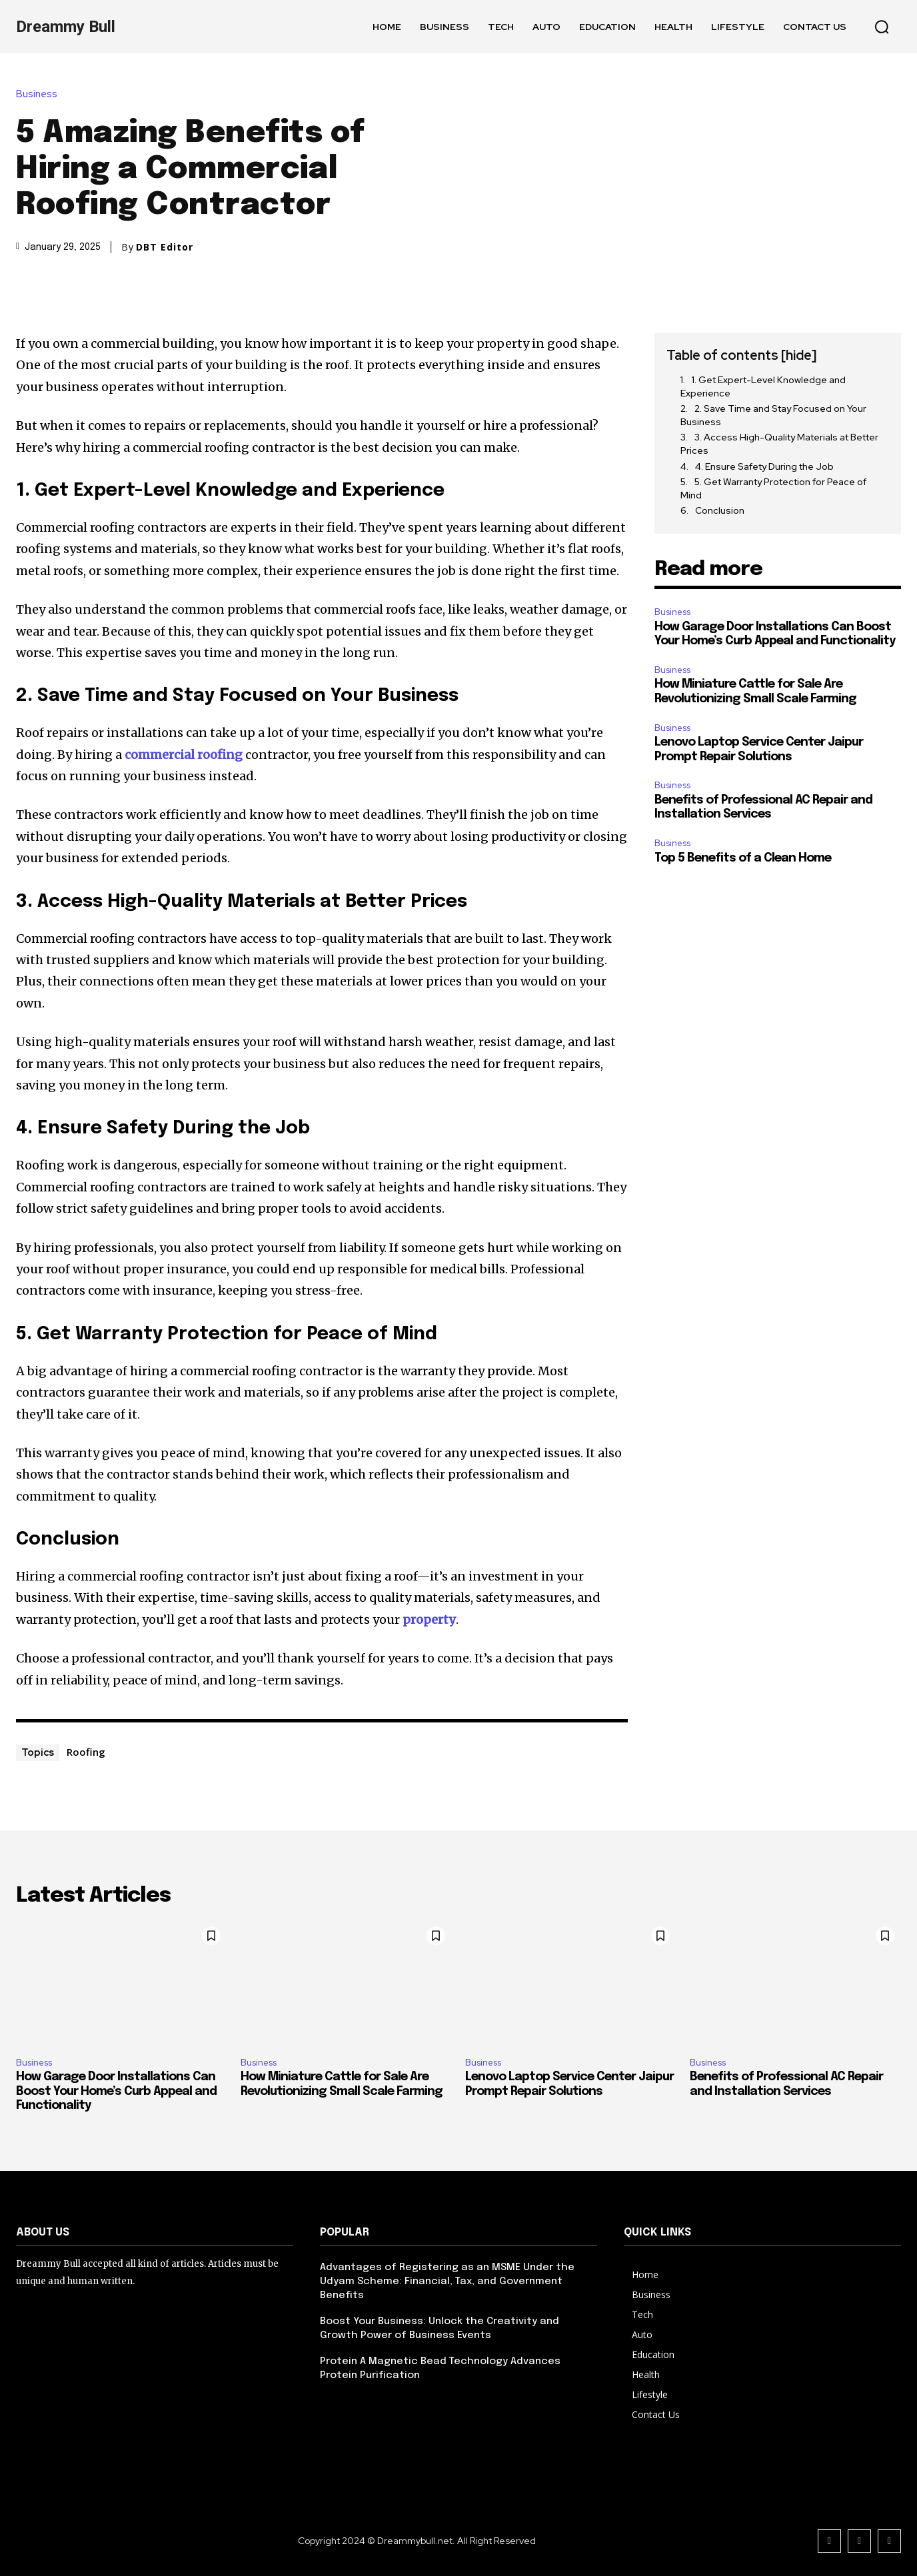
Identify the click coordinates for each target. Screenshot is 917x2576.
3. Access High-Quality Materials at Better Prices (779, 443)
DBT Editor (164, 247)
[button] (881, 26)
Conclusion (719, 510)
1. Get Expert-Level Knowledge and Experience (763, 386)
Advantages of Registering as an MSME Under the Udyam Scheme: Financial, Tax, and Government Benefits (447, 2281)
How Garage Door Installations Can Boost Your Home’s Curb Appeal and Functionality (116, 2091)
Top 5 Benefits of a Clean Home (742, 858)
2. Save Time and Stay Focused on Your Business (773, 415)
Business (40, 94)
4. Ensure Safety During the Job (764, 466)
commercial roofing (184, 754)
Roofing (86, 1751)
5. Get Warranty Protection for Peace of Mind (773, 488)
